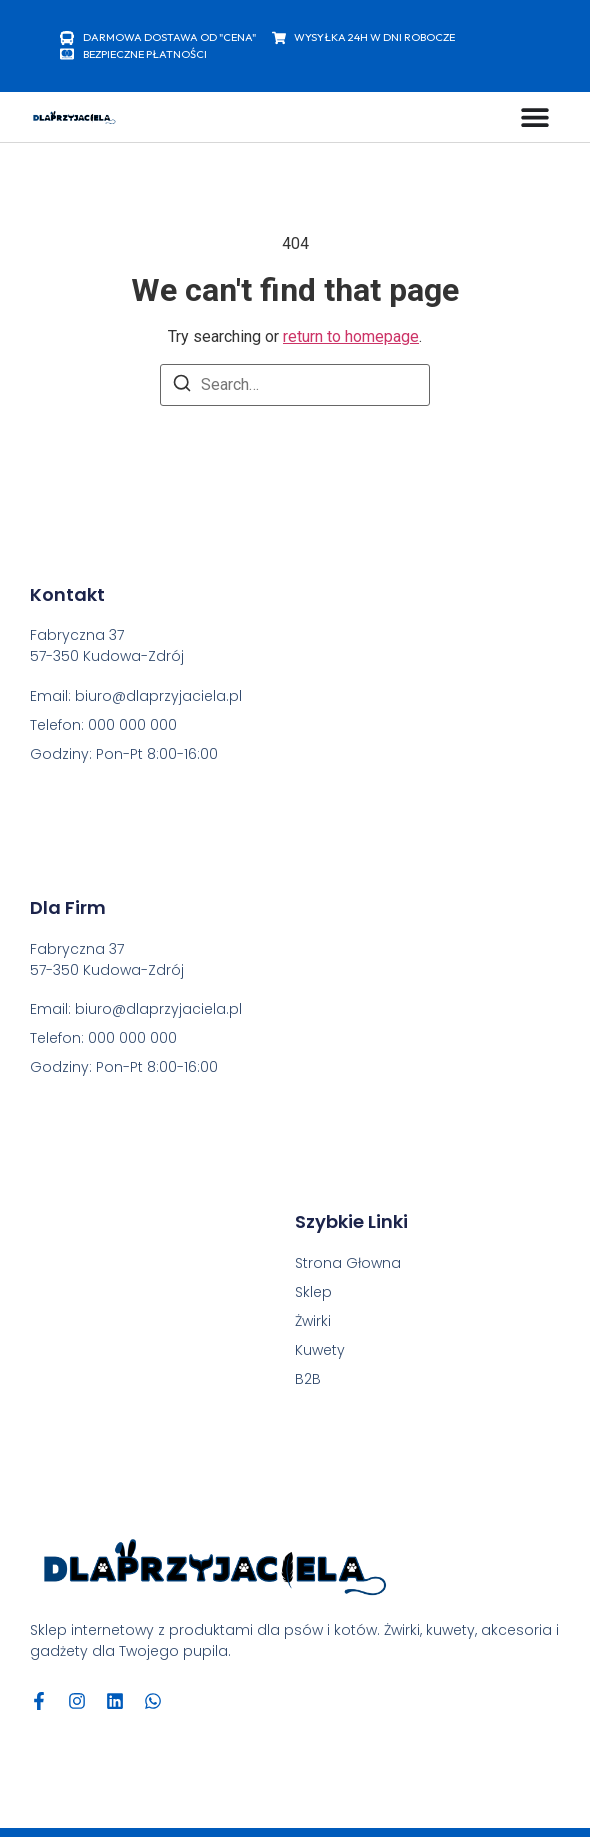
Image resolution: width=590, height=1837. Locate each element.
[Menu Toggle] (535, 117)
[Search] (182, 386)
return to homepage (351, 336)
